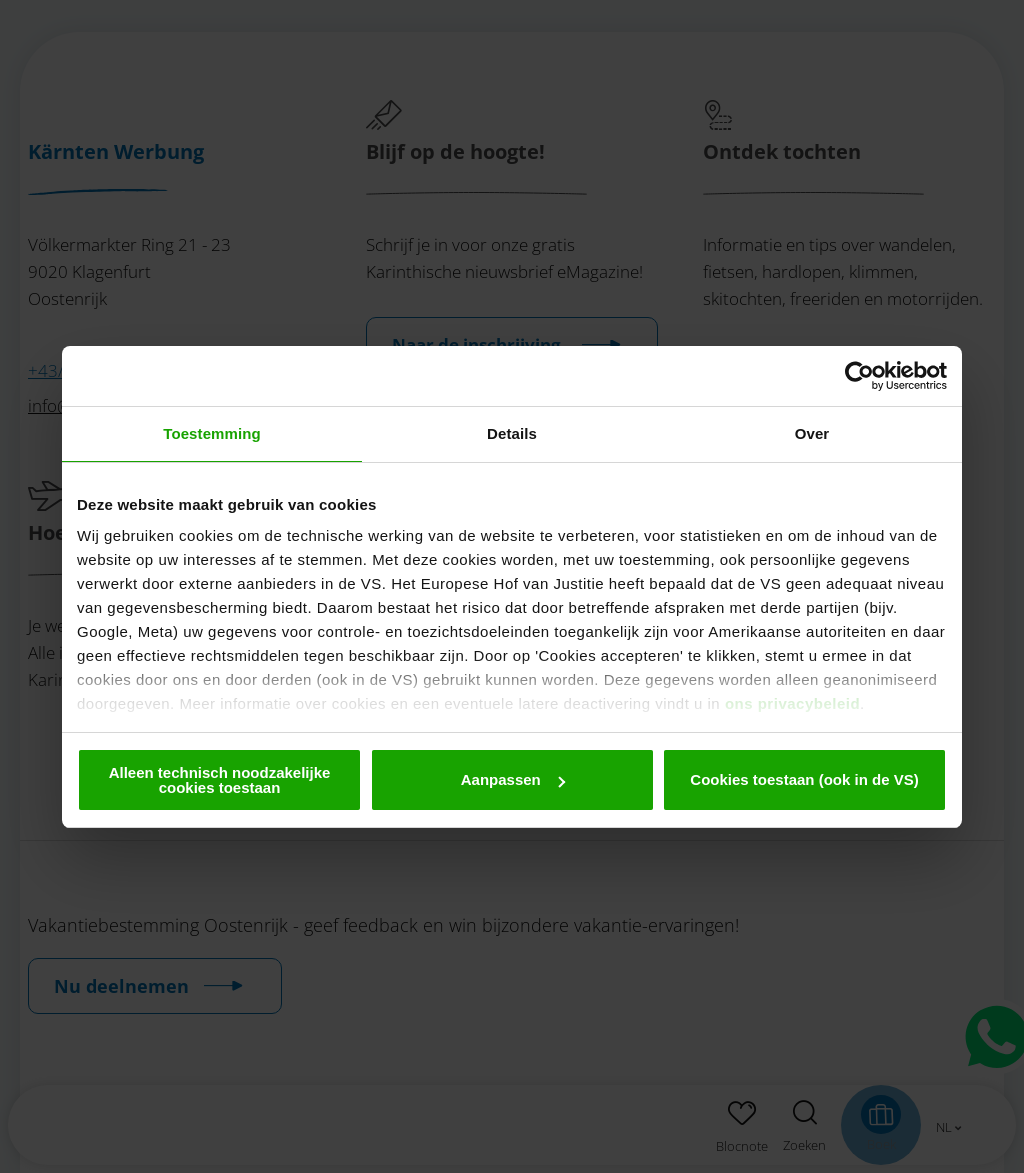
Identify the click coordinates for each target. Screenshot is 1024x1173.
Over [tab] (812, 433)
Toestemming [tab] (212, 433)
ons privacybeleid (792, 703)
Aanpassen (513, 779)
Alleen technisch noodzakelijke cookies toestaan (220, 780)
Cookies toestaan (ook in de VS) (804, 779)
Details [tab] (512, 433)
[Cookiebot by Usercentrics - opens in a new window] (859, 376)
